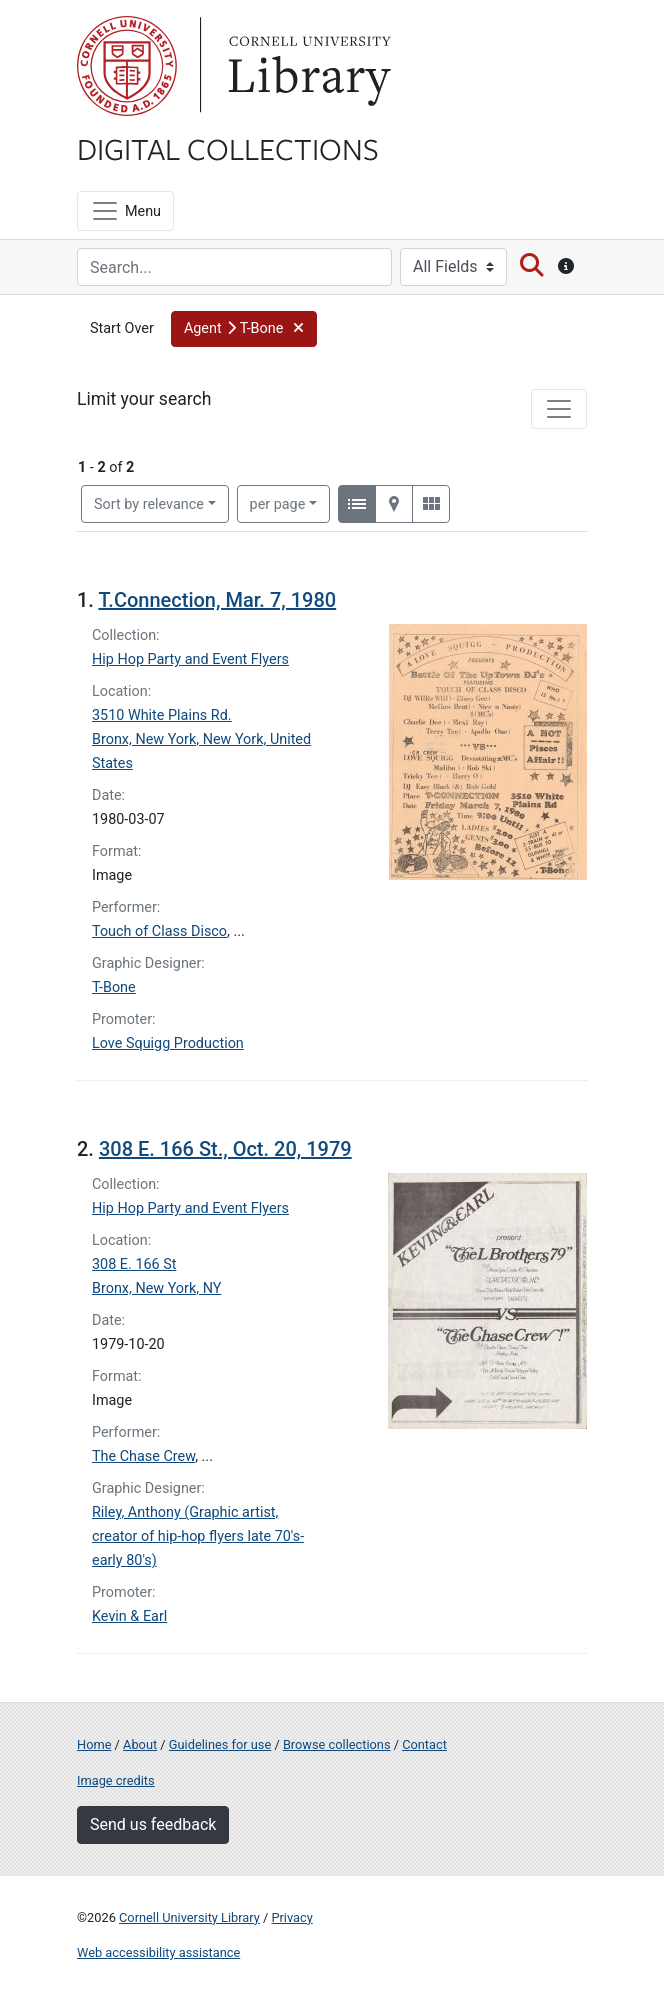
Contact (424, 1744)
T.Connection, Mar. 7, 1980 (217, 600)
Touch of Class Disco (159, 931)
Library (307, 66)
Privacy (291, 1917)
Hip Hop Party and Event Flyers (190, 659)
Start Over (122, 328)
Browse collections (337, 1744)
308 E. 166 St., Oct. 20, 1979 (225, 1149)
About (140, 1744)
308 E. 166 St (134, 1264)
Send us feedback (153, 1824)
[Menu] (125, 211)
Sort (149, 504)
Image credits (116, 1780)
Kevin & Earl (129, 1616)
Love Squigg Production (168, 1043)
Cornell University (127, 66)
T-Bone (114, 987)
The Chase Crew (143, 1456)
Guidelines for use (220, 1744)
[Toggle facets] (559, 409)
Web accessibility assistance (158, 1952)
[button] (244, 329)
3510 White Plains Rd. (162, 715)
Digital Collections (228, 148)
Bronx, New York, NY (156, 1288)
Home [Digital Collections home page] (94, 1744)
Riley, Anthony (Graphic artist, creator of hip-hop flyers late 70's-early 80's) (198, 1536)
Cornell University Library (189, 1917)
